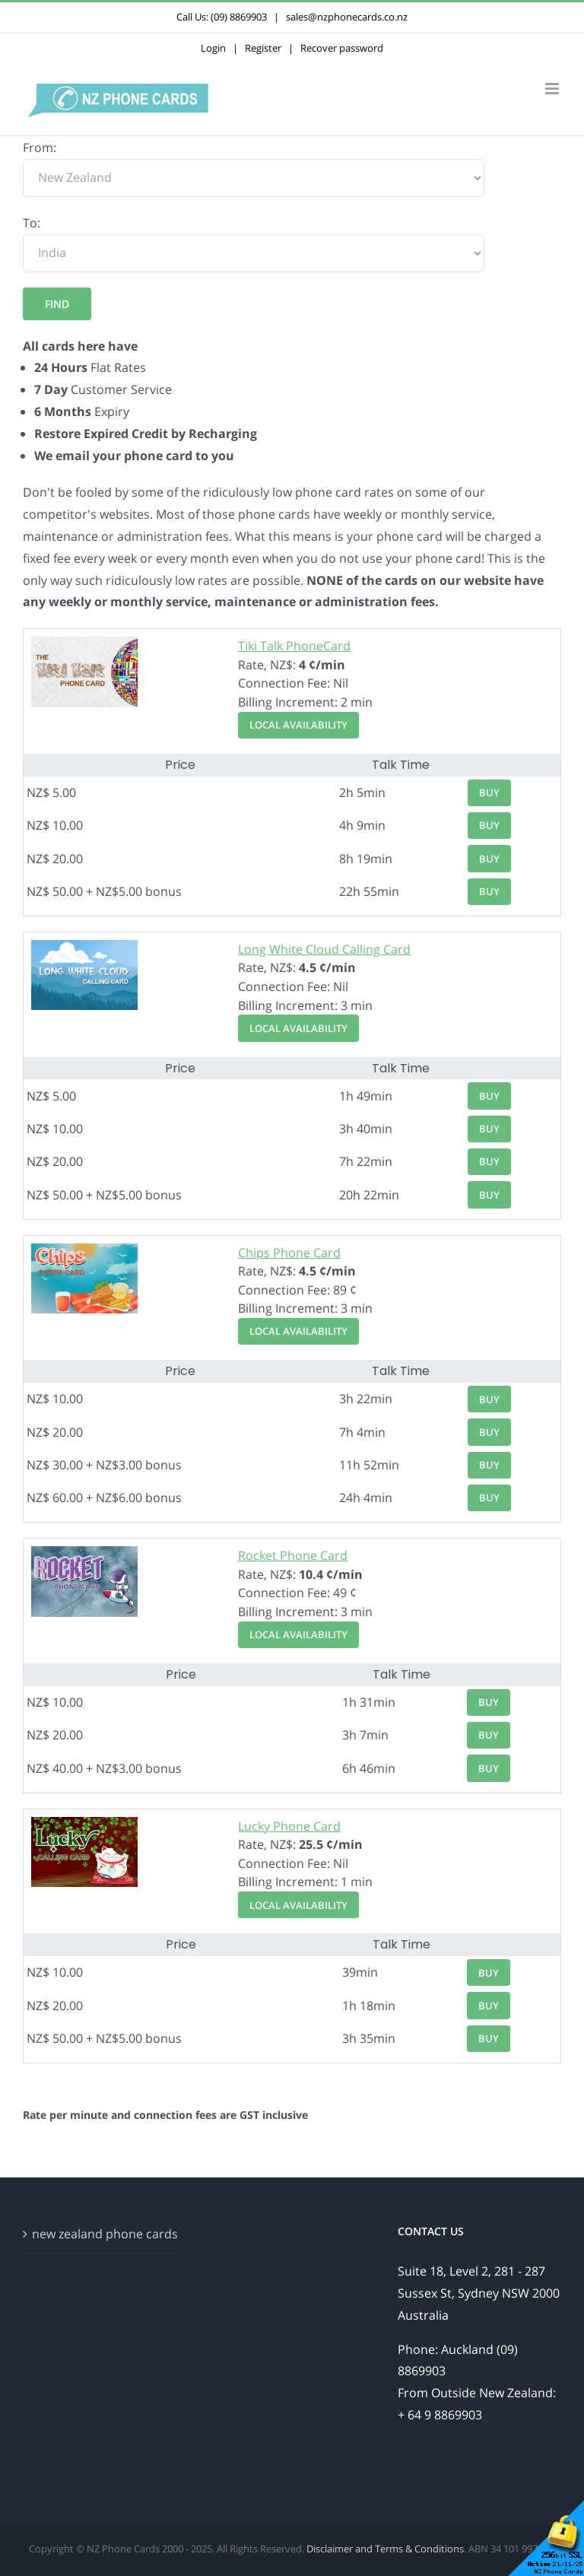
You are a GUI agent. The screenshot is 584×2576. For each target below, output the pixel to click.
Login (213, 48)
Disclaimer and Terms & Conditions (385, 2548)
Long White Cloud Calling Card (324, 949)
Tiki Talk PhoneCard (294, 645)
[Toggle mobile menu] (553, 89)
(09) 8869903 (239, 17)
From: (39, 147)
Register (263, 48)
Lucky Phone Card (289, 1826)
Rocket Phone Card (293, 1555)
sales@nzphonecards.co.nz (347, 17)
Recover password (341, 48)
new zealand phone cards (105, 2233)
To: (31, 222)
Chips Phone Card (289, 1252)
